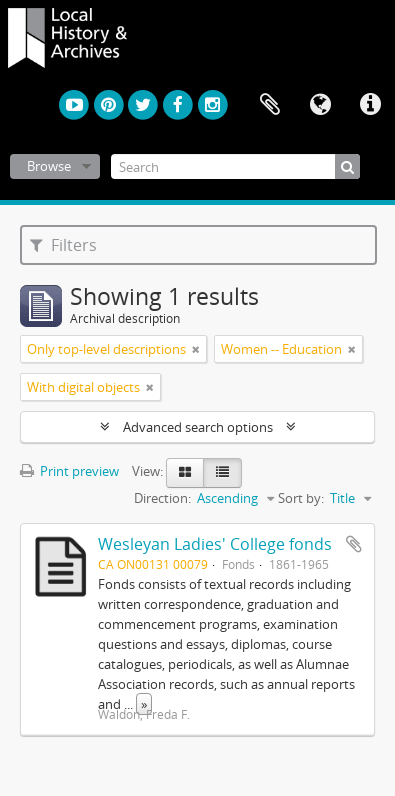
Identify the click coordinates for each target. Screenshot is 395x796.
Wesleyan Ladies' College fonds (215, 544)
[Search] (235, 166)
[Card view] (185, 473)
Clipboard (270, 105)
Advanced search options (198, 427)
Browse (49, 166)
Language (320, 105)
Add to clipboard (354, 544)
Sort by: (301, 498)
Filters (63, 245)
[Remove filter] (196, 349)
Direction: (162, 498)
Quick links (370, 105)
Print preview (69, 471)
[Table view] (222, 473)
